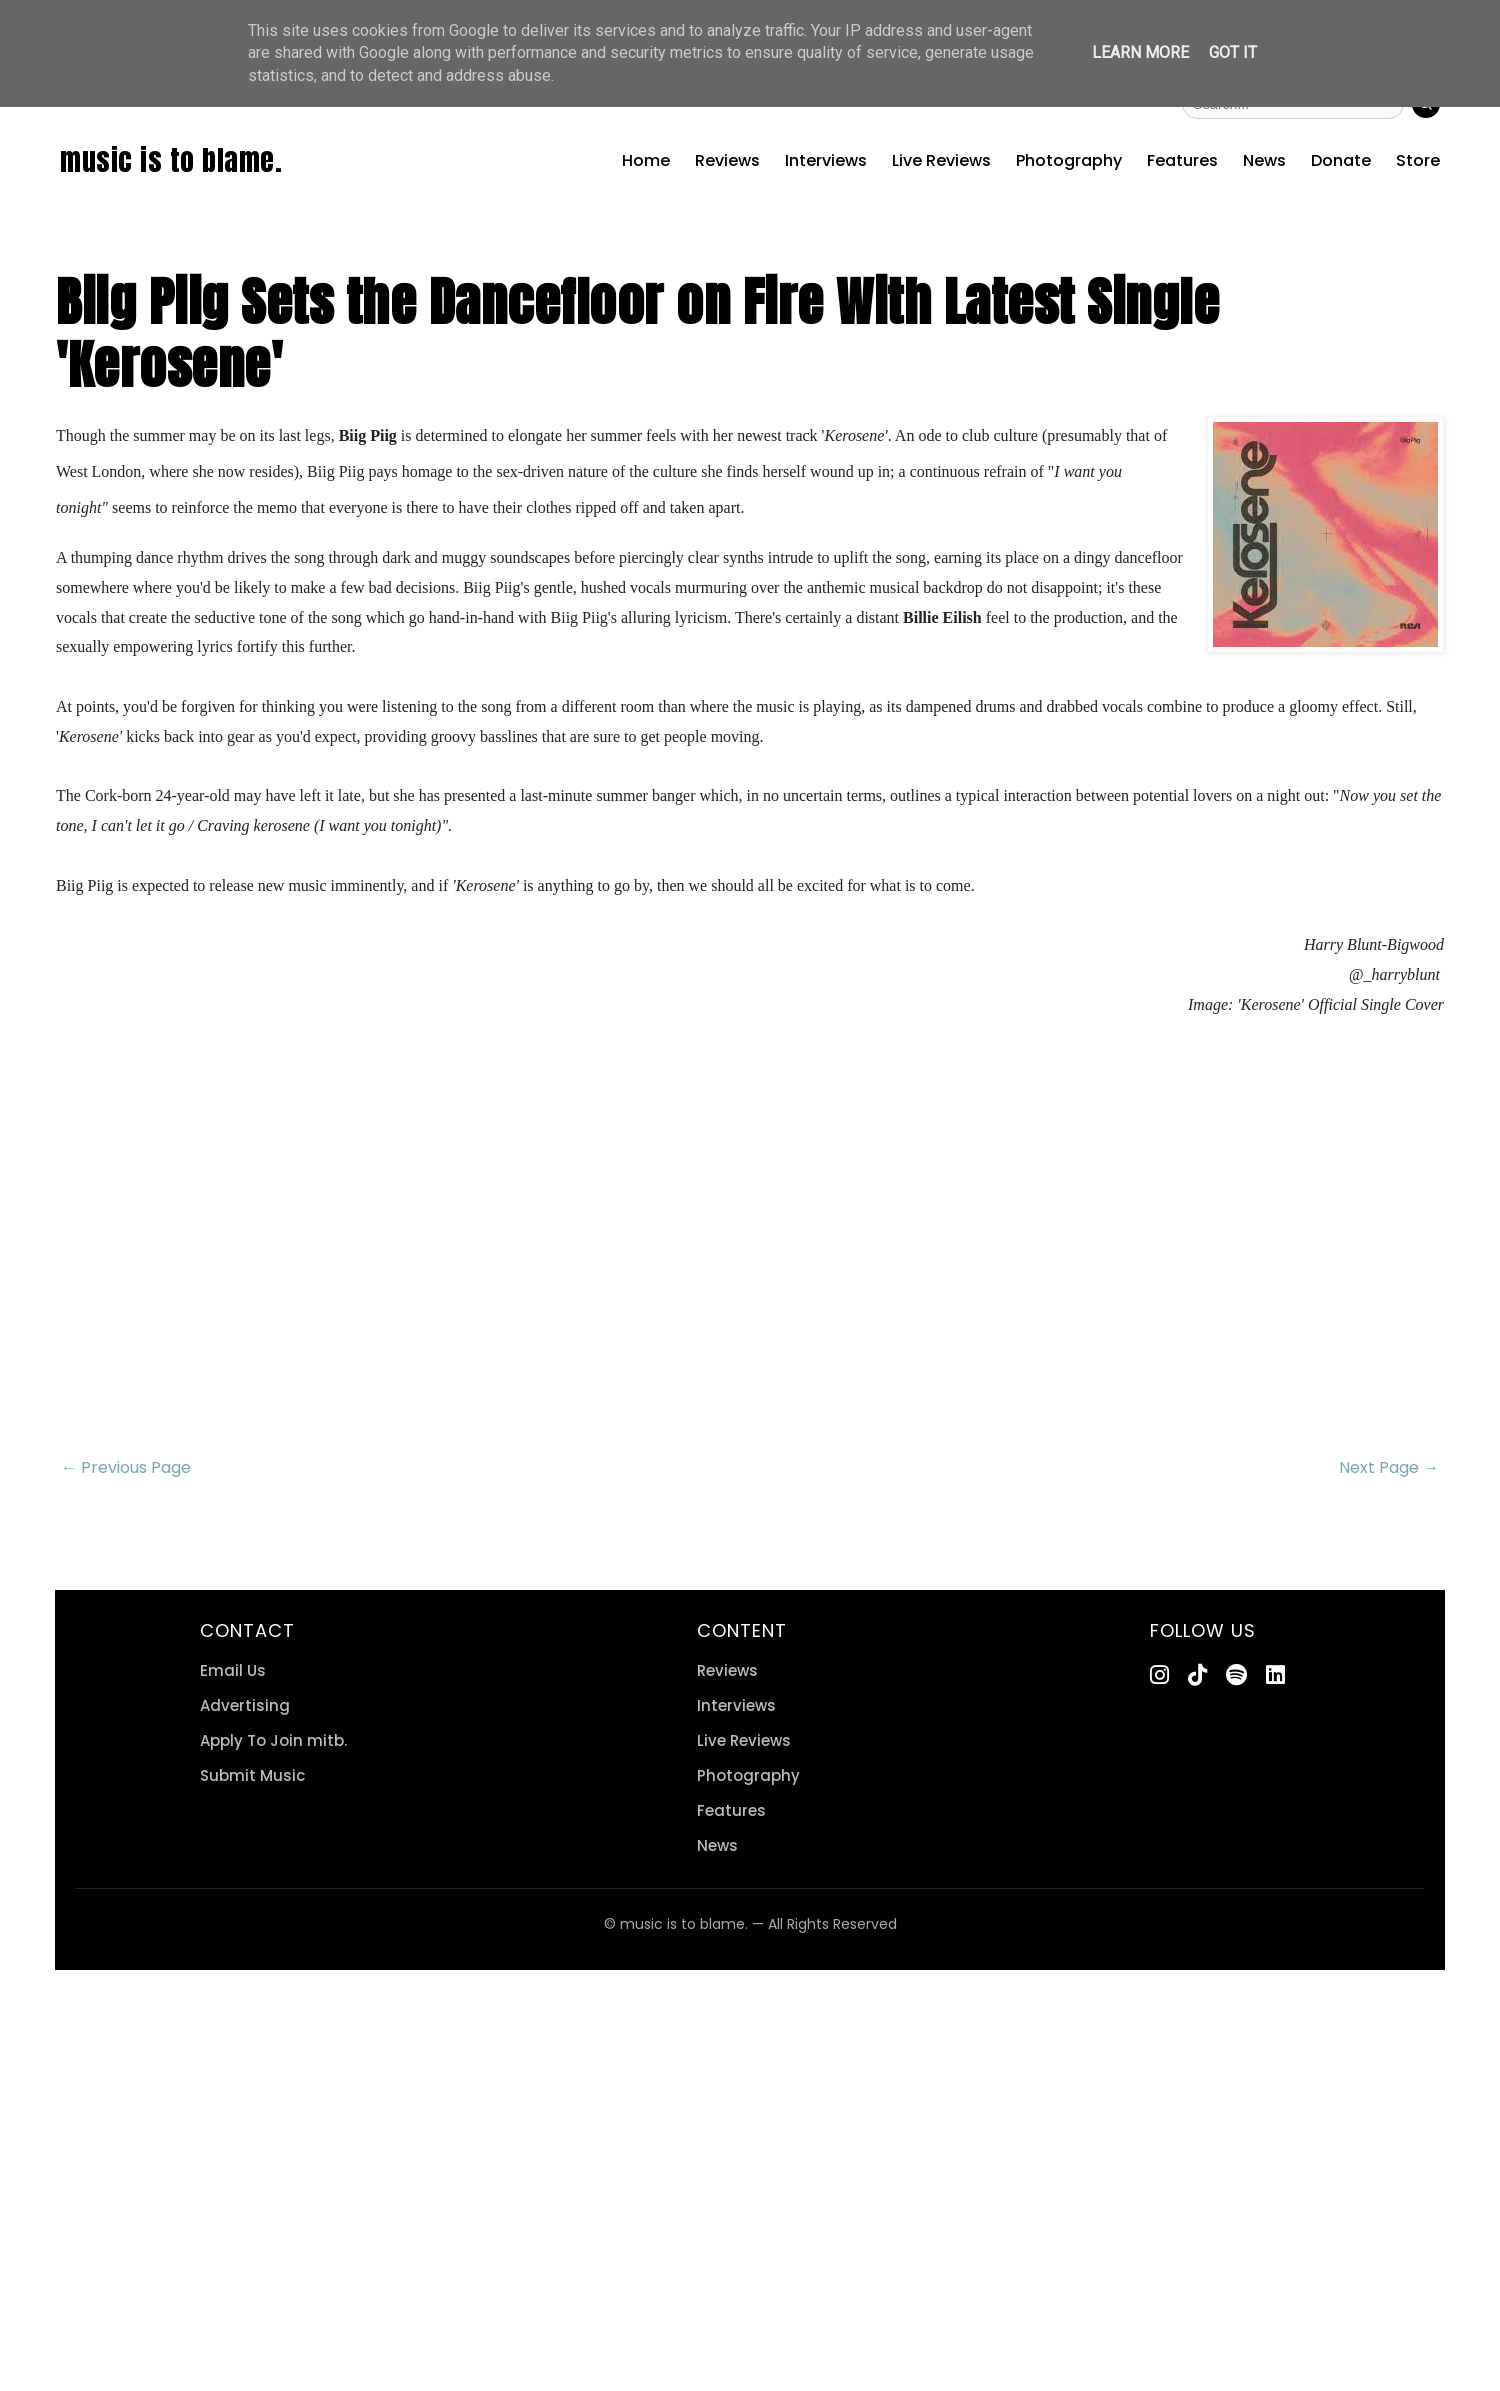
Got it (1233, 52)
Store (1418, 160)
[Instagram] (1159, 1675)
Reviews (727, 160)
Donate (1341, 160)
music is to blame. (171, 160)
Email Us (233, 1670)
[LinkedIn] (1275, 1675)
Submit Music (252, 1775)
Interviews (826, 160)
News (1264, 160)
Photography (1069, 160)
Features (1182, 160)
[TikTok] (1197, 1675)
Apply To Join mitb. (273, 1740)
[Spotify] (1236, 1675)
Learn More (1140, 52)
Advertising (245, 1705)
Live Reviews (941, 160)
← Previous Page (126, 1467)
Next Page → (1389, 1467)
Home (646, 160)
